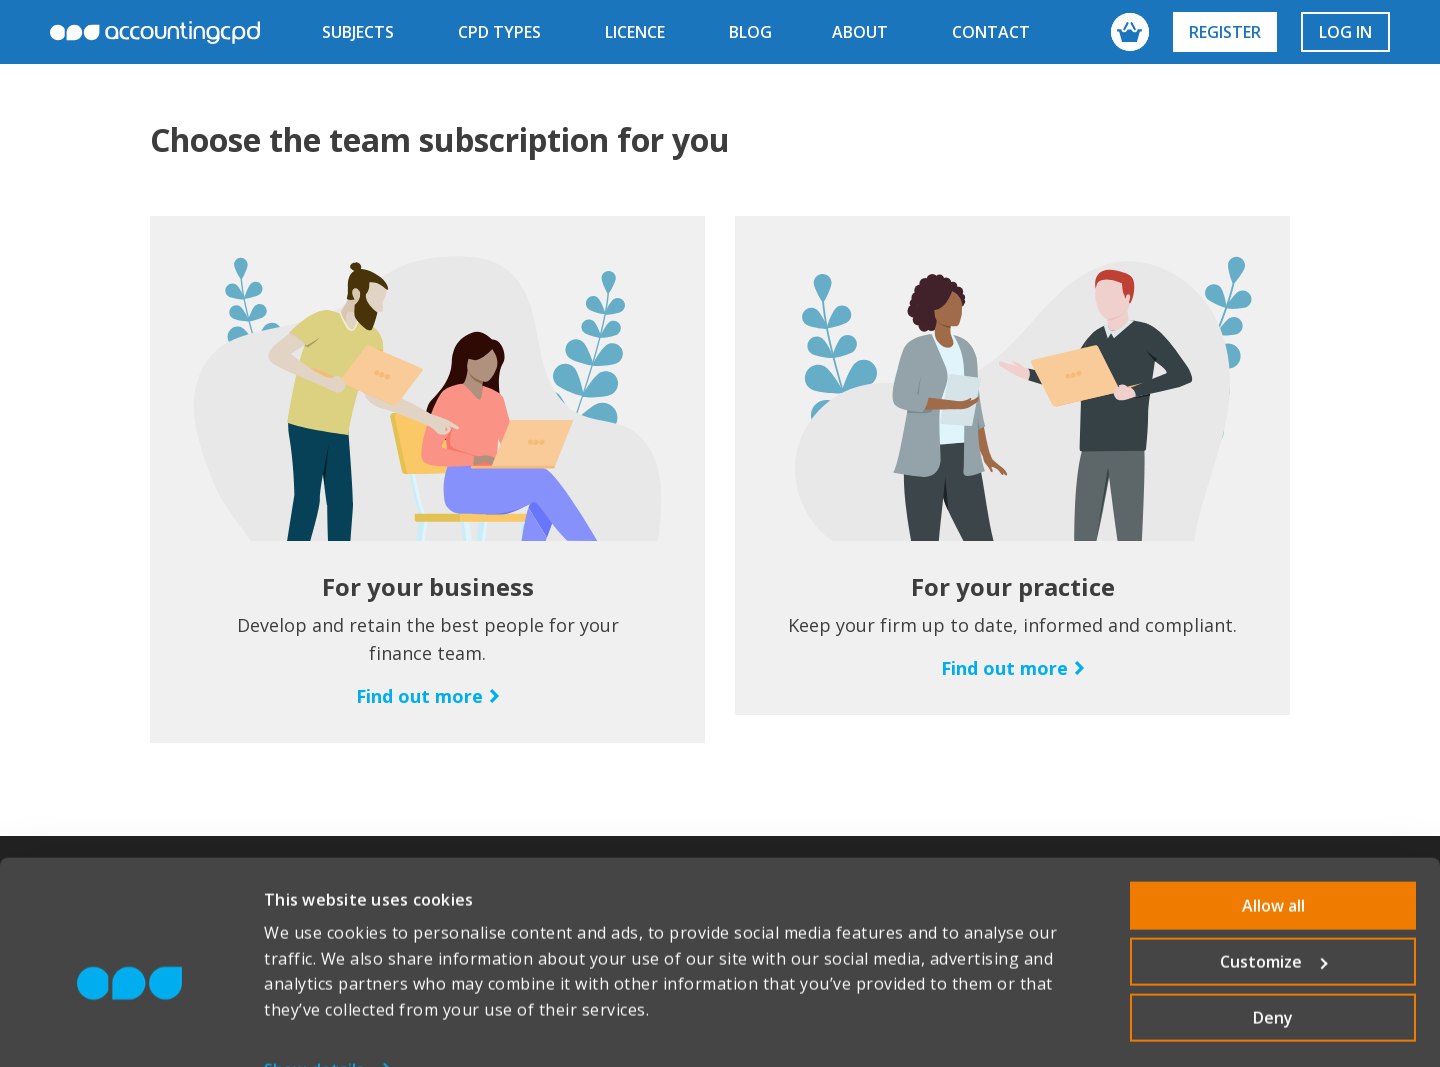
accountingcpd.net (155, 32)
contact (991, 32)
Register (1225, 32)
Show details (314, 1027)
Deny (1273, 975)
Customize (1274, 919)
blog (750, 32)
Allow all (1273, 863)
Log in (1345, 32)
